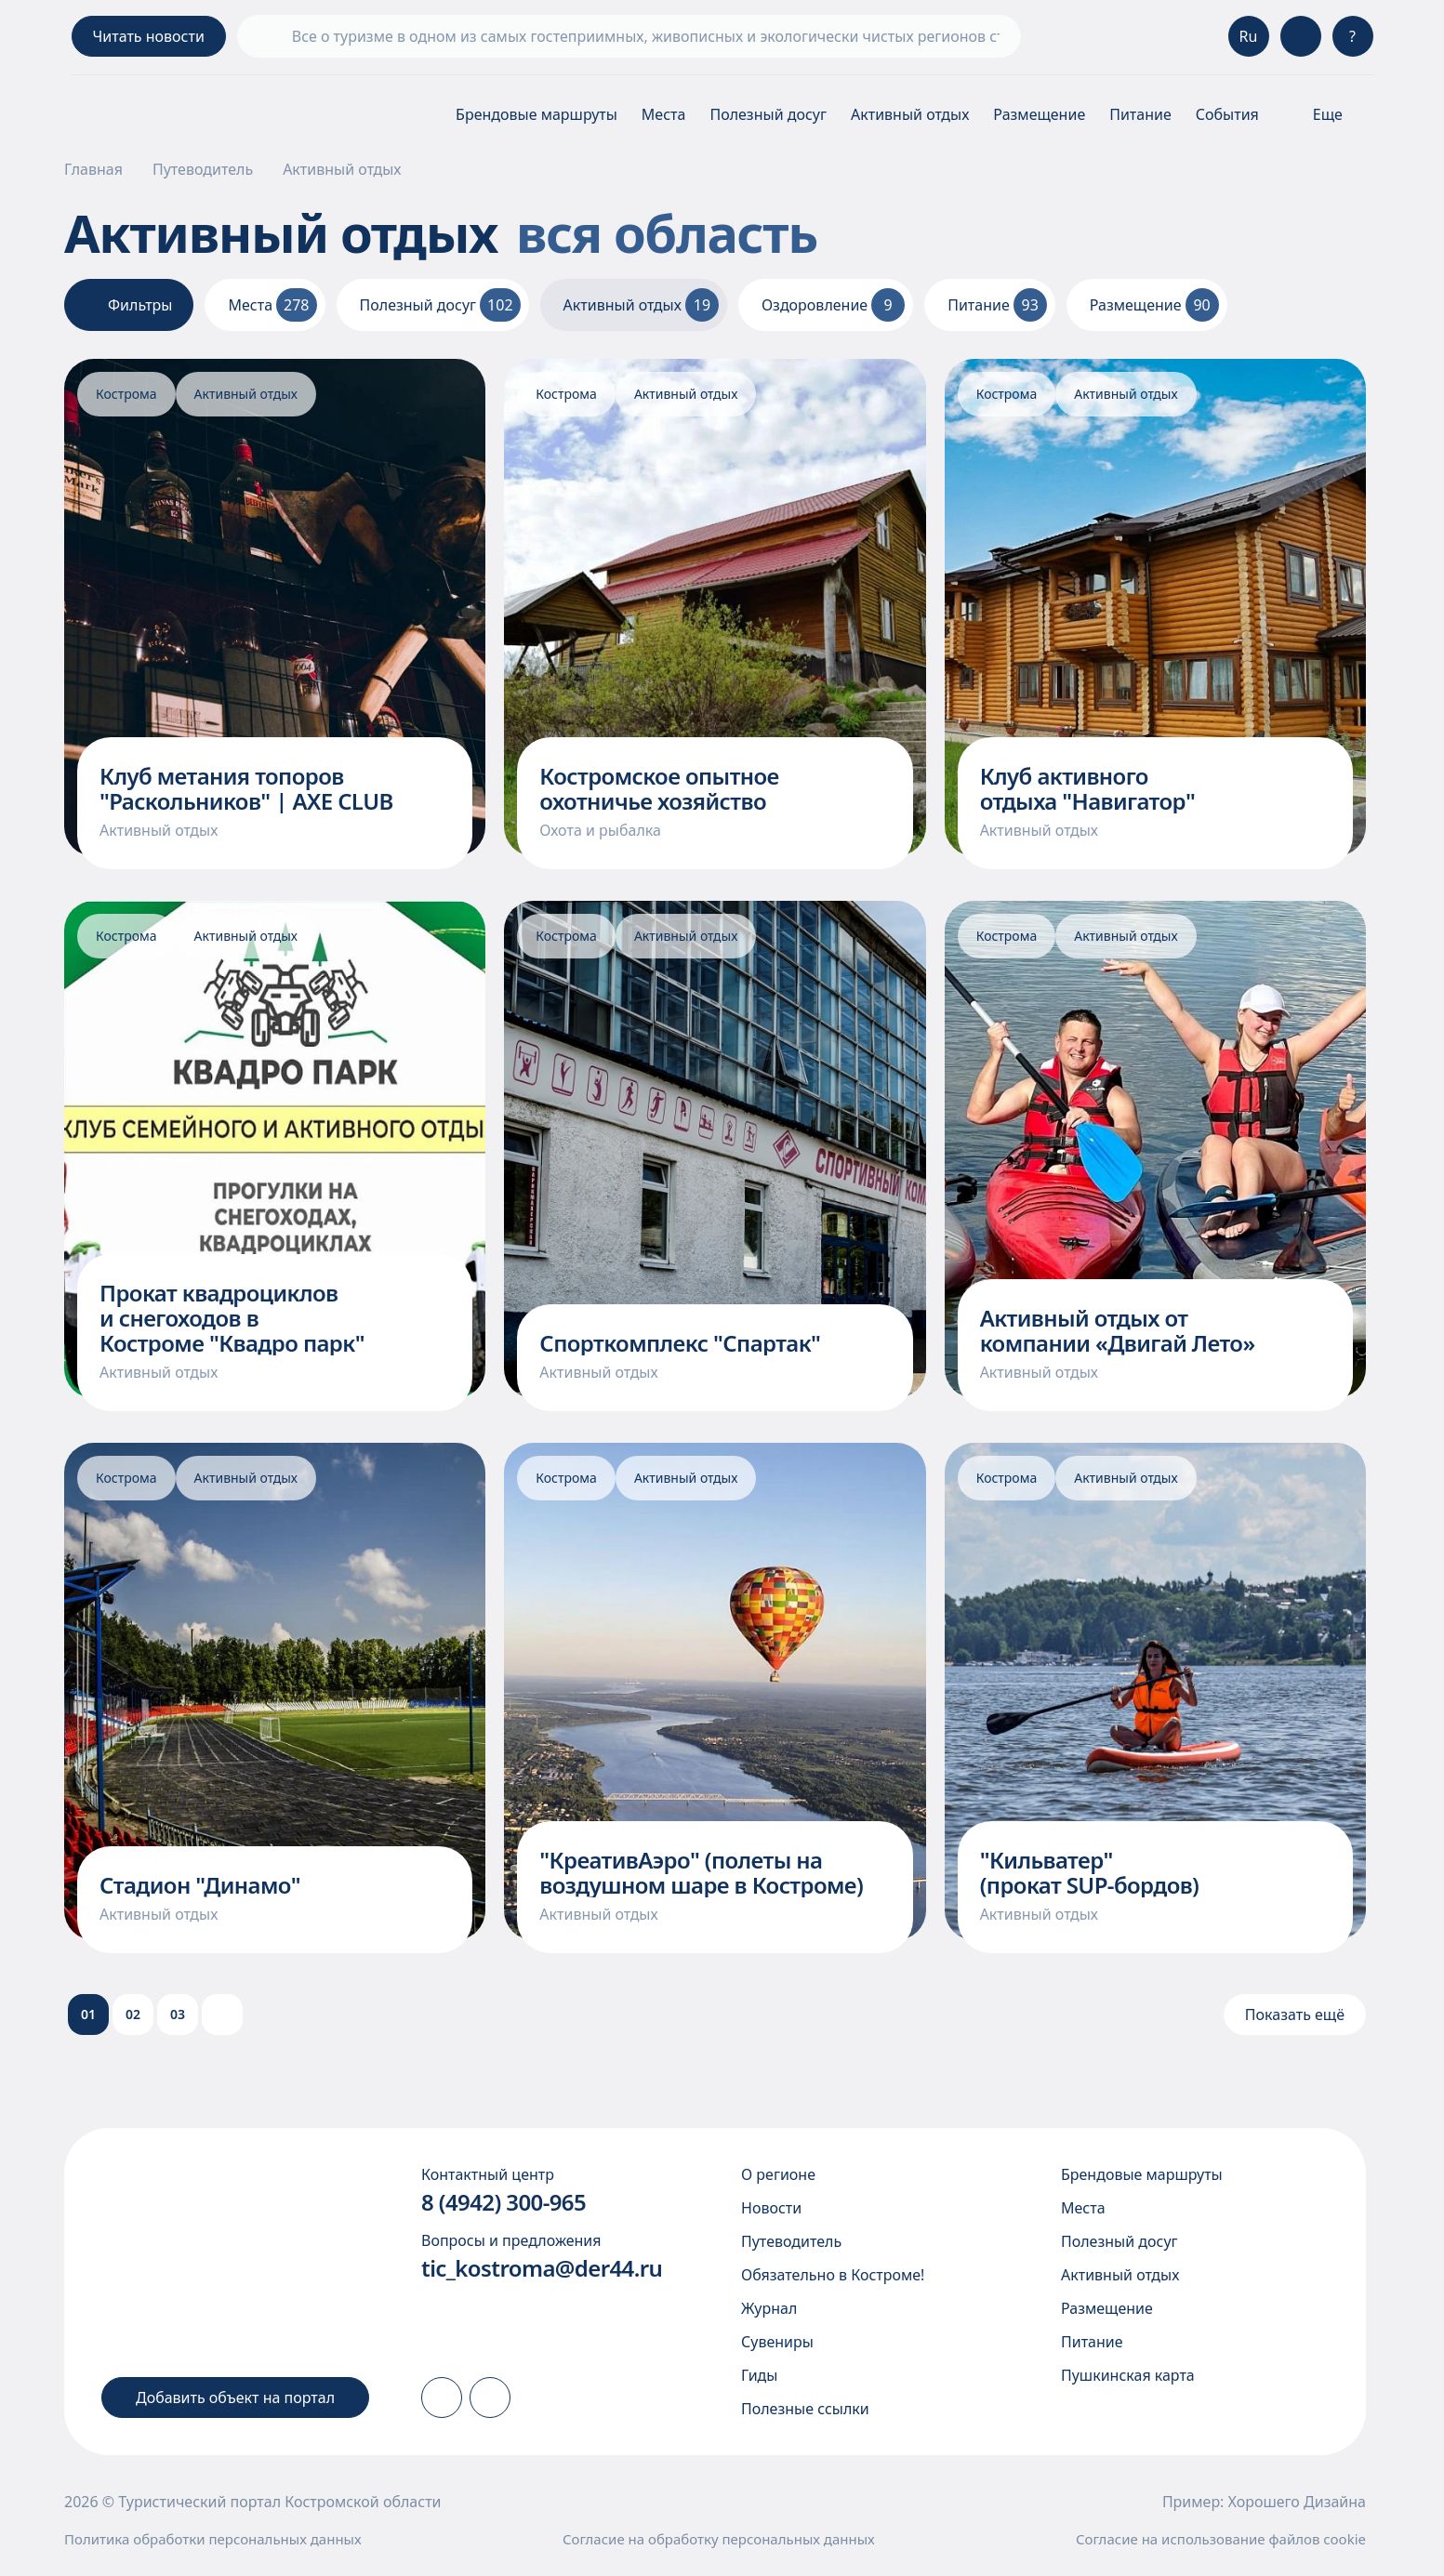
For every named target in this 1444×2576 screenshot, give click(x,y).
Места (664, 114)
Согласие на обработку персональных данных (719, 2539)
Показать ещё (1295, 2014)
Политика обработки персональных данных (213, 2539)
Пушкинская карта (1128, 2375)
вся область (694, 232)
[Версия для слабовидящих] (1300, 36)
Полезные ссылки (805, 2408)
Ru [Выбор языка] (1248, 36)
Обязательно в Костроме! (832, 2275)
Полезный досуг (768, 114)
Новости (771, 2208)
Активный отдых (910, 114)
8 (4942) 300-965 (503, 2201)
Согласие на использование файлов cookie (1221, 2539)
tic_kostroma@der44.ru (541, 2267)
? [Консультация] (1352, 36)
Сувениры (777, 2342)
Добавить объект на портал (235, 2397)
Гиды (759, 2375)
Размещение (1039, 114)
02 (133, 2014)
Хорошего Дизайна (1297, 2501)
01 (88, 2014)
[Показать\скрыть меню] (1328, 114)
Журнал (769, 2308)
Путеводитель (202, 169)
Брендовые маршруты (536, 114)
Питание (1140, 114)
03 (177, 2014)
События (1227, 114)
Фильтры (129, 305)
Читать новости (149, 36)
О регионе (778, 2174)
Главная (93, 169)
